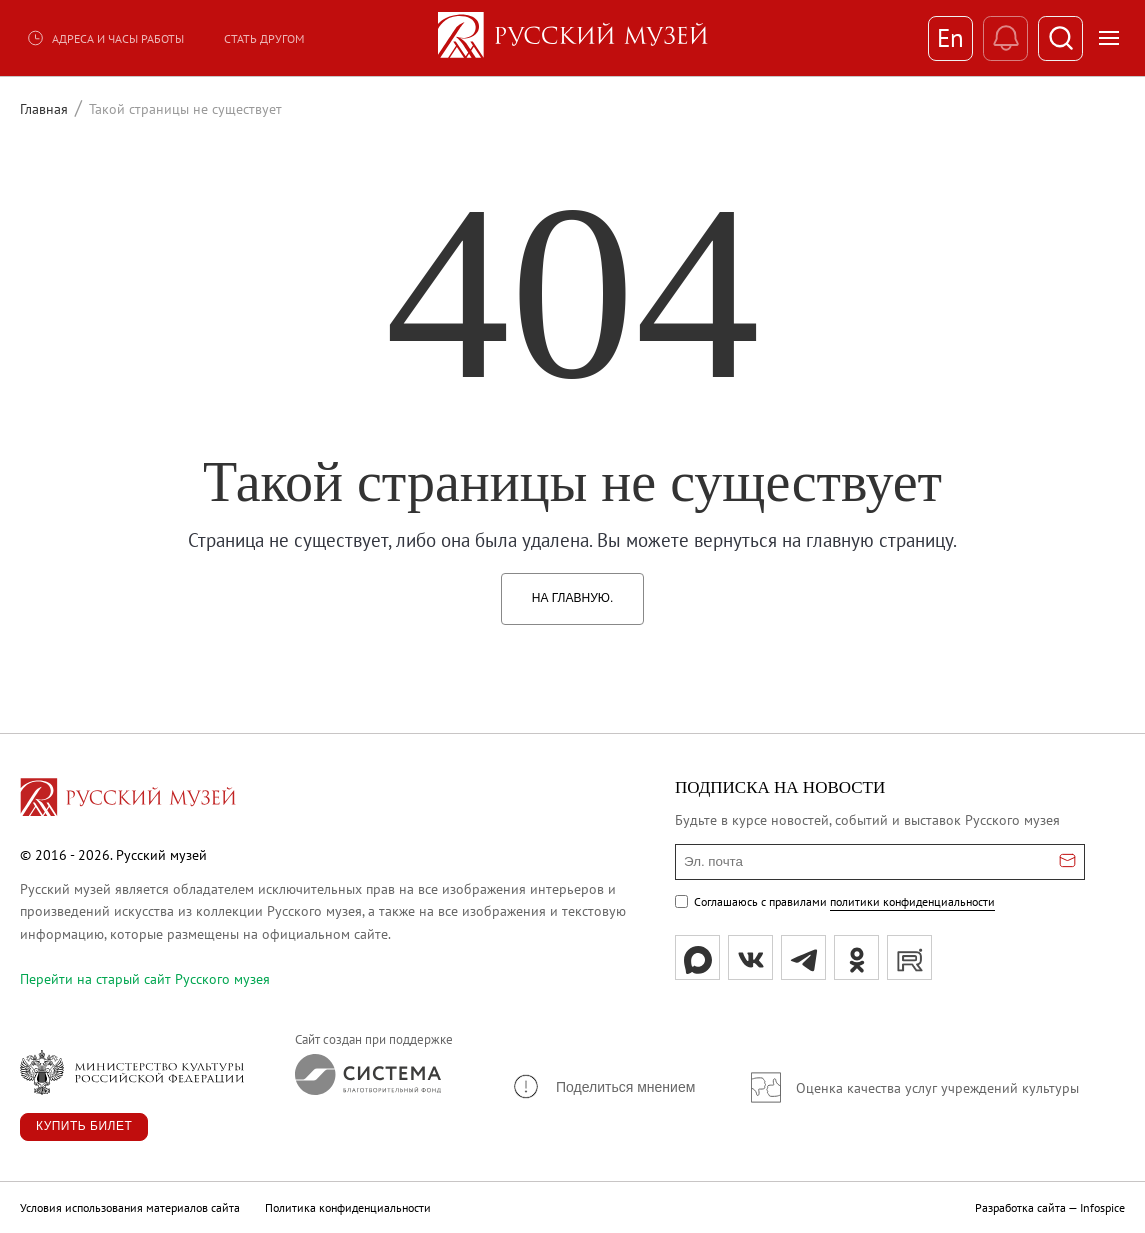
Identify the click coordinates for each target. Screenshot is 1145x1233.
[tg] (803, 957)
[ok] (856, 957)
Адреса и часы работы (105, 38)
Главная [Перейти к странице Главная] (44, 109)
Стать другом (264, 38)
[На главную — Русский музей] (573, 38)
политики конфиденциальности (912, 901)
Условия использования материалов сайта (130, 1207)
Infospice (1102, 1207)
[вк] (750, 957)
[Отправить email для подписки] (1067, 862)
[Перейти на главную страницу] (128, 800)
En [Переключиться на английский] (950, 38)
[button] (603, 1086)
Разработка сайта (1020, 1207)
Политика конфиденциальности (348, 1207)
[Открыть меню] (1109, 38)
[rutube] (909, 957)
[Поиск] (1060, 38)
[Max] (697, 957)
